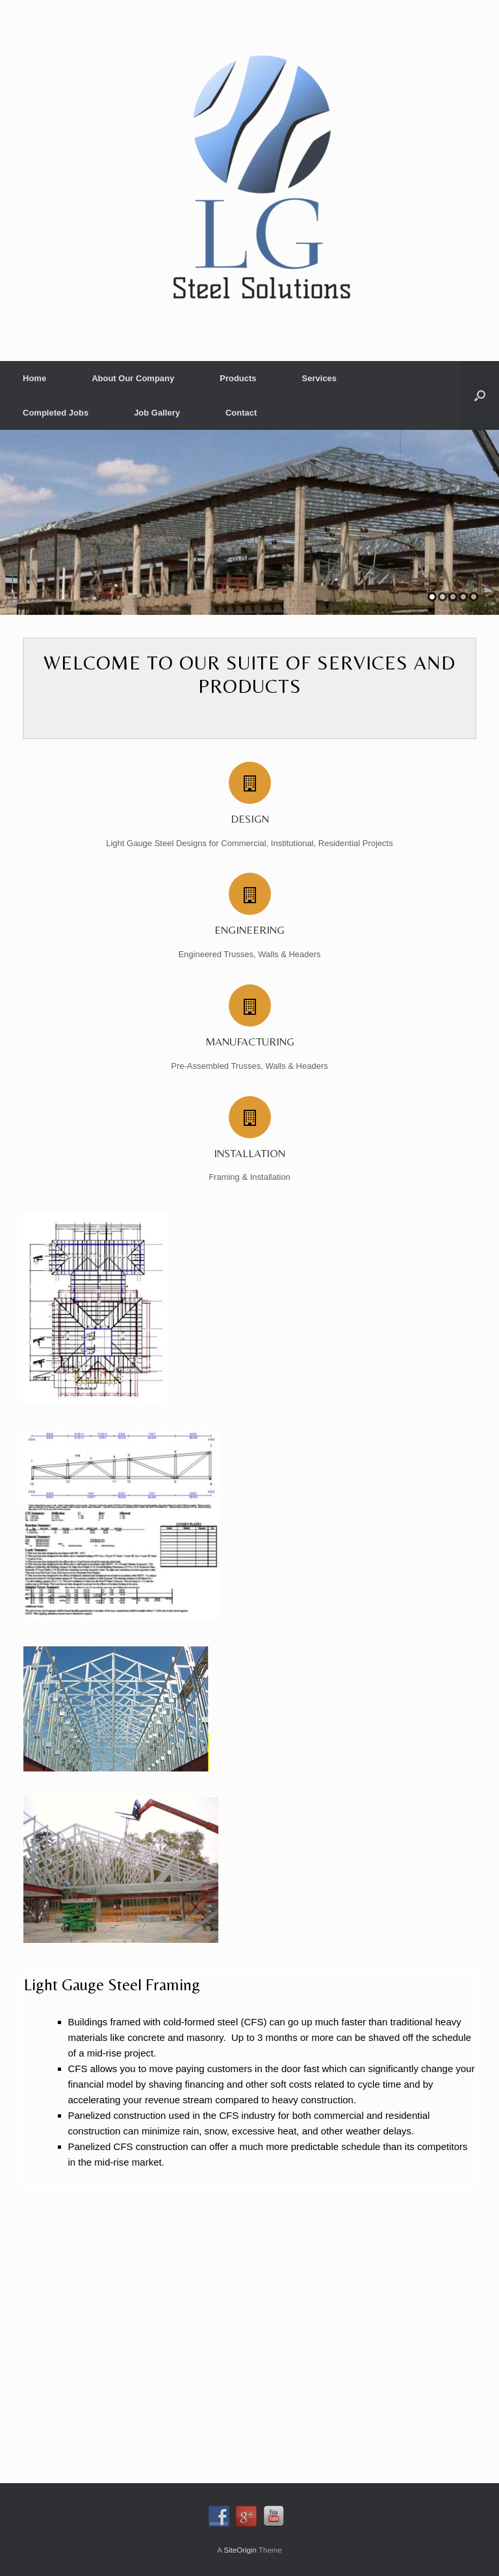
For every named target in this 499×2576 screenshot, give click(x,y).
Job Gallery (157, 413)
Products (238, 378)
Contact (241, 413)
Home (34, 378)
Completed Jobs (55, 413)
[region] (249, 522)
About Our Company (133, 378)
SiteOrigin (240, 2550)
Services (319, 378)
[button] (480, 395)
